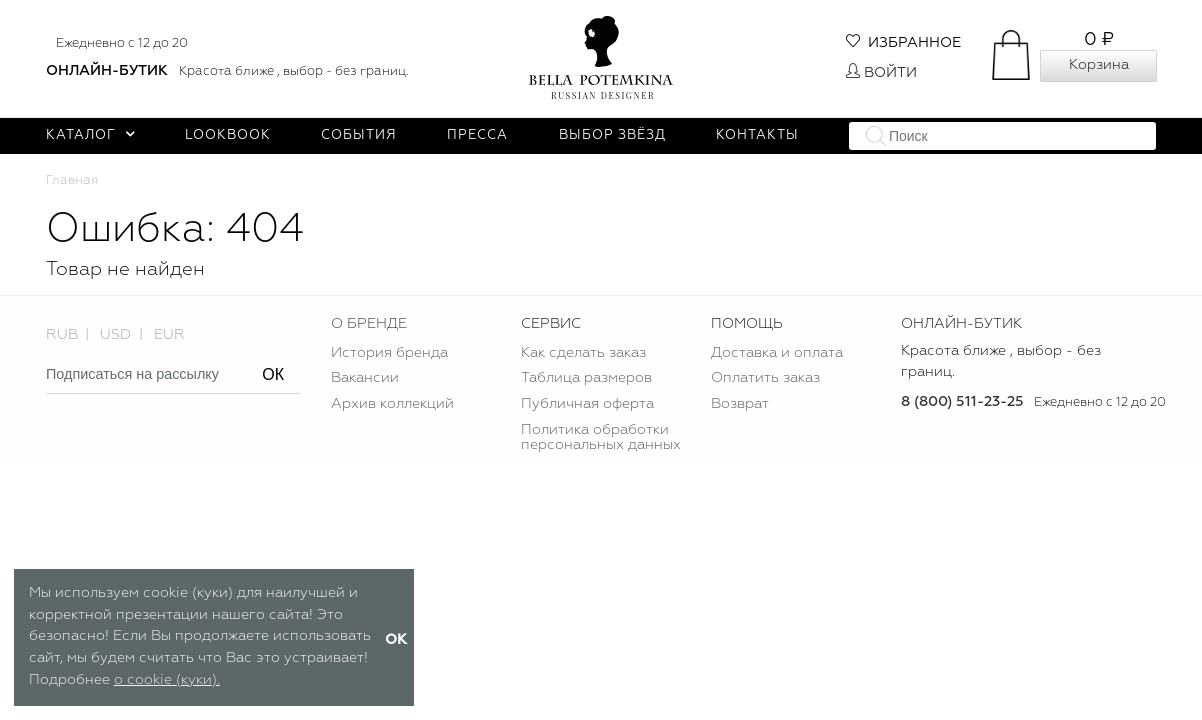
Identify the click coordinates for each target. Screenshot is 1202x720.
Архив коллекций (392, 404)
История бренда (389, 353)
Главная (72, 180)
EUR (169, 335)
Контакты (757, 135)
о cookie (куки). (167, 680)
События (359, 135)
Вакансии (365, 378)
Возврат (740, 404)
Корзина (1099, 65)
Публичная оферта (587, 404)
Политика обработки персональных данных (601, 437)
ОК (273, 374)
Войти (881, 73)
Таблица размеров (586, 378)
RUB (62, 335)
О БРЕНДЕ (369, 324)
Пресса (477, 135)
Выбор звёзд (612, 135)
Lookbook (228, 135)
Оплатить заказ (765, 378)
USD (115, 335)
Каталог (90, 135)
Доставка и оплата (777, 353)
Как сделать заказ (583, 353)
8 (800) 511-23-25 (962, 402)
